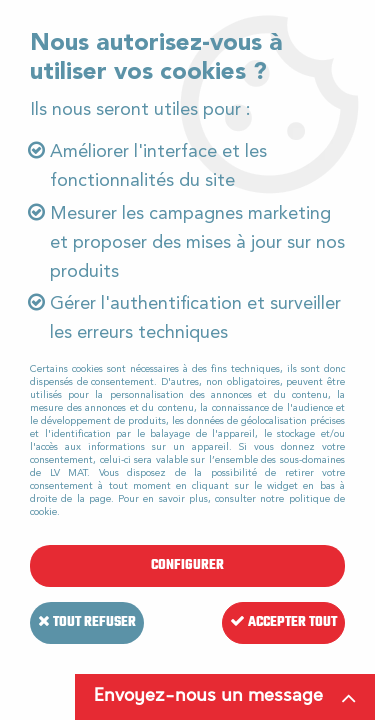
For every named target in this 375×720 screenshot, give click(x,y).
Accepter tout (283, 622)
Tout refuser (87, 622)
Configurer (187, 565)
